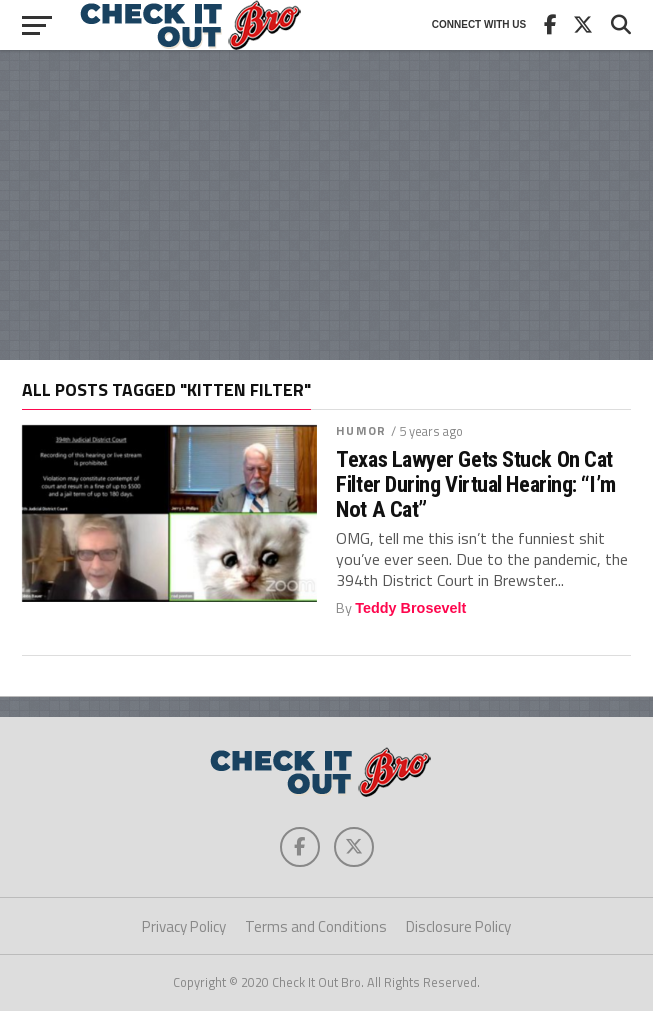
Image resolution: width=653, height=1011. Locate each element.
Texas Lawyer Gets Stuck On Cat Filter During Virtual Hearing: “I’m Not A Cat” (475, 484)
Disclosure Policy (458, 926)
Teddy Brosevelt (410, 608)
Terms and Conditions (316, 926)
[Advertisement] (326, 205)
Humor (361, 430)
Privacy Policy (184, 926)
